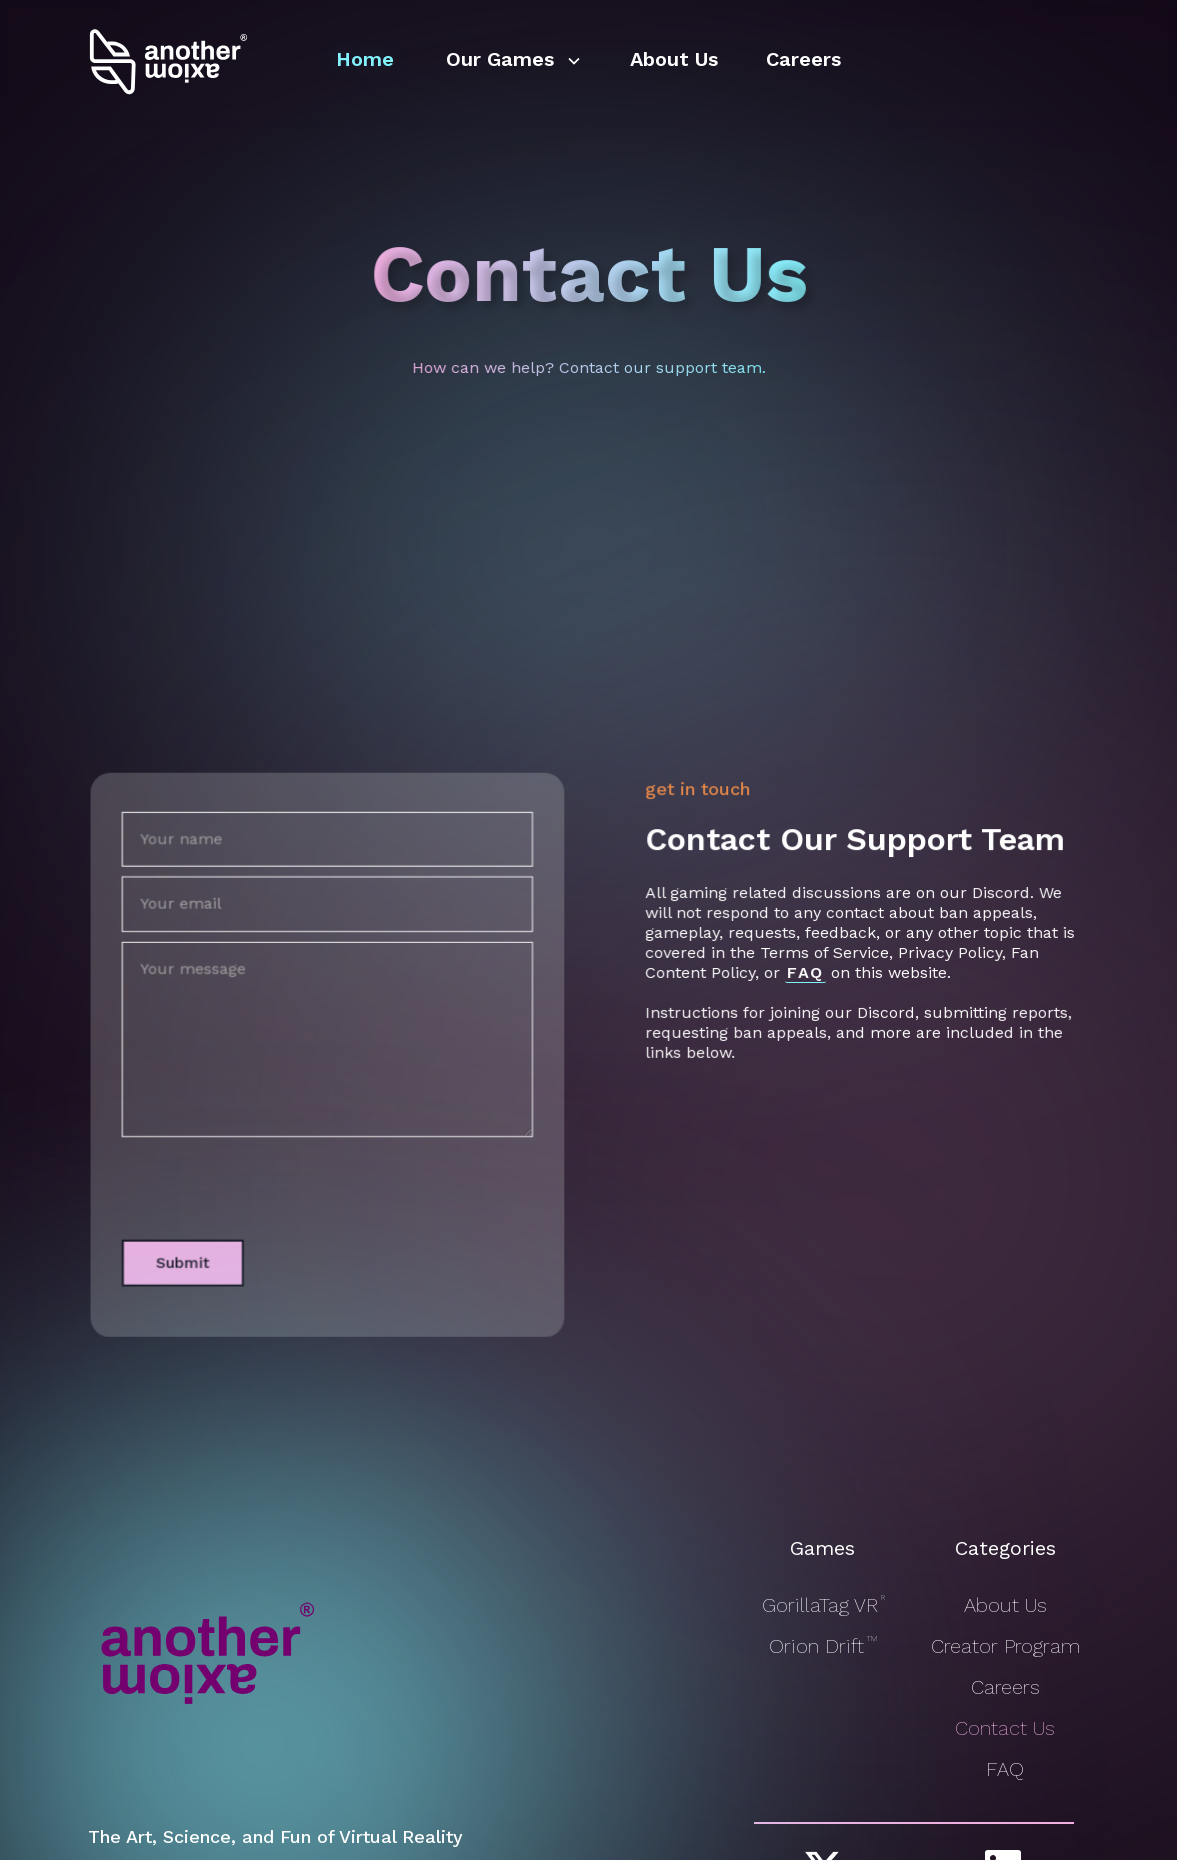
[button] (512, 61)
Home (365, 59)
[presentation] (262, 1175)
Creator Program (1005, 1646)
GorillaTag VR (822, 1605)
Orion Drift (822, 1646)
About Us (674, 59)
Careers (803, 59)
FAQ (1005, 1769)
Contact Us (1005, 1728)
